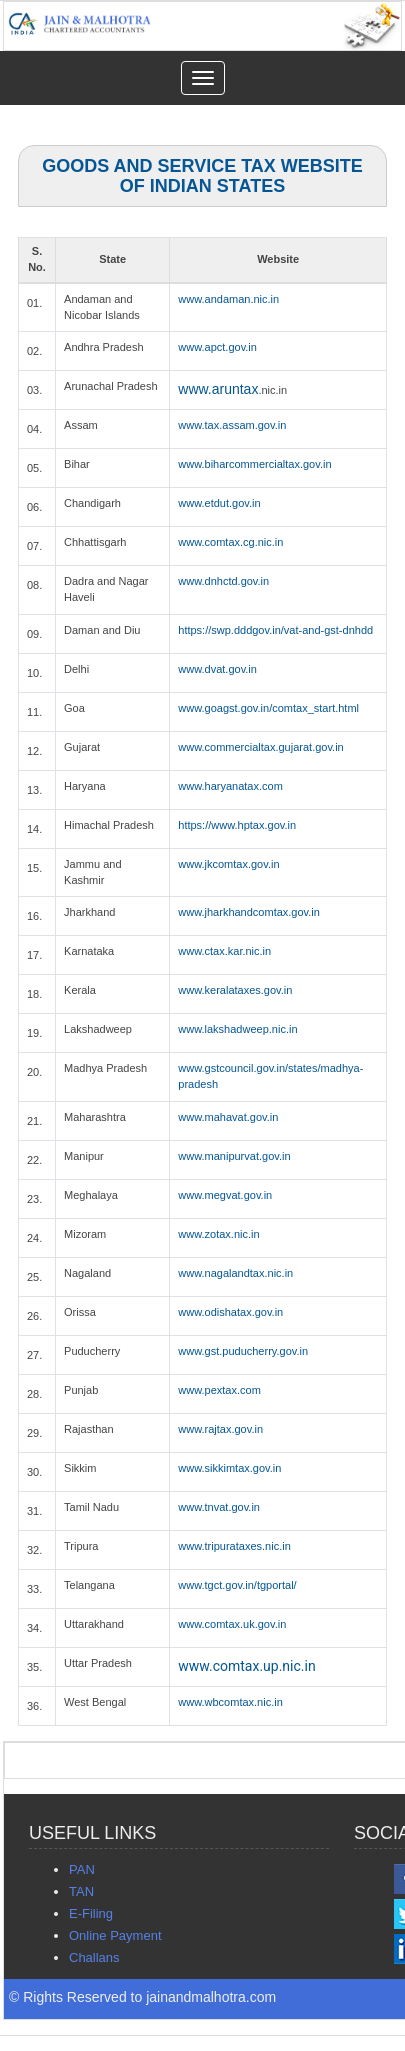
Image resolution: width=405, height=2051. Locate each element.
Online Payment (115, 1935)
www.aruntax (218, 389)
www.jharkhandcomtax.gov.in (249, 912)
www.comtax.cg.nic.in (230, 542)
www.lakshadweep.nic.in (237, 1029)
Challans (94, 1957)
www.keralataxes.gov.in (235, 990)
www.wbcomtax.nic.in (230, 1702)
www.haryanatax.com (230, 786)
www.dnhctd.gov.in (223, 581)
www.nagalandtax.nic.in (235, 1273)
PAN (82, 1869)
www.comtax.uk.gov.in (232, 1624)
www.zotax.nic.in (218, 1234)
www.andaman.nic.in (228, 299)
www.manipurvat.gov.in (234, 1156)
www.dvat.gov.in (217, 669)
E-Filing (91, 1913)
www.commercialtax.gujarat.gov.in (260, 747)
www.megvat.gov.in (225, 1195)
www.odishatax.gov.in (230, 1312)
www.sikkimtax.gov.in (229, 1468)
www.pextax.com (219, 1390)
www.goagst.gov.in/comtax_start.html (268, 708)
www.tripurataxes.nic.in (234, 1546)
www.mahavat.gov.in (228, 1117)
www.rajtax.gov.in (220, 1429)
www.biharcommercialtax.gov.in (254, 464)
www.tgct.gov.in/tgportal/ (237, 1585)
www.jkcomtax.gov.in (228, 864)
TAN (81, 1891)
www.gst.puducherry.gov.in (243, 1351)
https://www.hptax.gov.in (237, 825)
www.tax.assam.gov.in (232, 425)
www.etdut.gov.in (219, 503)
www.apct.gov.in (217, 347)
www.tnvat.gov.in (219, 1507)
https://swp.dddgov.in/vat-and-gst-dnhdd (275, 630)
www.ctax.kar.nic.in (224, 951)
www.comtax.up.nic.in (246, 1666)
